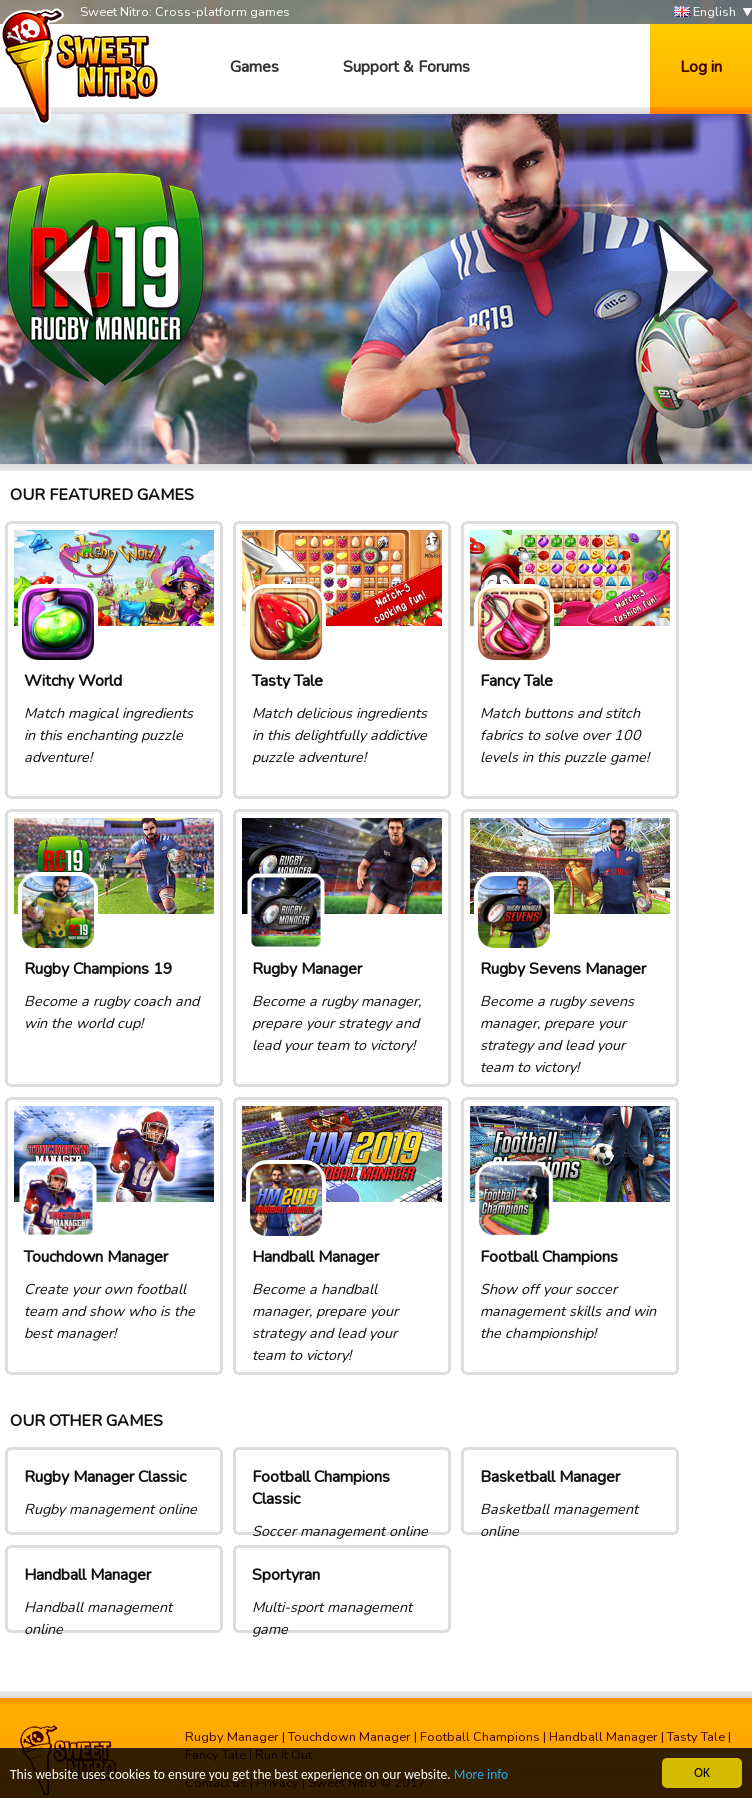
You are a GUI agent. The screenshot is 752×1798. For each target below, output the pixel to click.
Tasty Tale (696, 1737)
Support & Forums (406, 67)
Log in (701, 67)
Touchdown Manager (349, 1737)
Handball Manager (603, 1737)
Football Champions (480, 1737)
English (705, 12)
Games (254, 67)
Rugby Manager (232, 1737)
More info (481, 1775)
